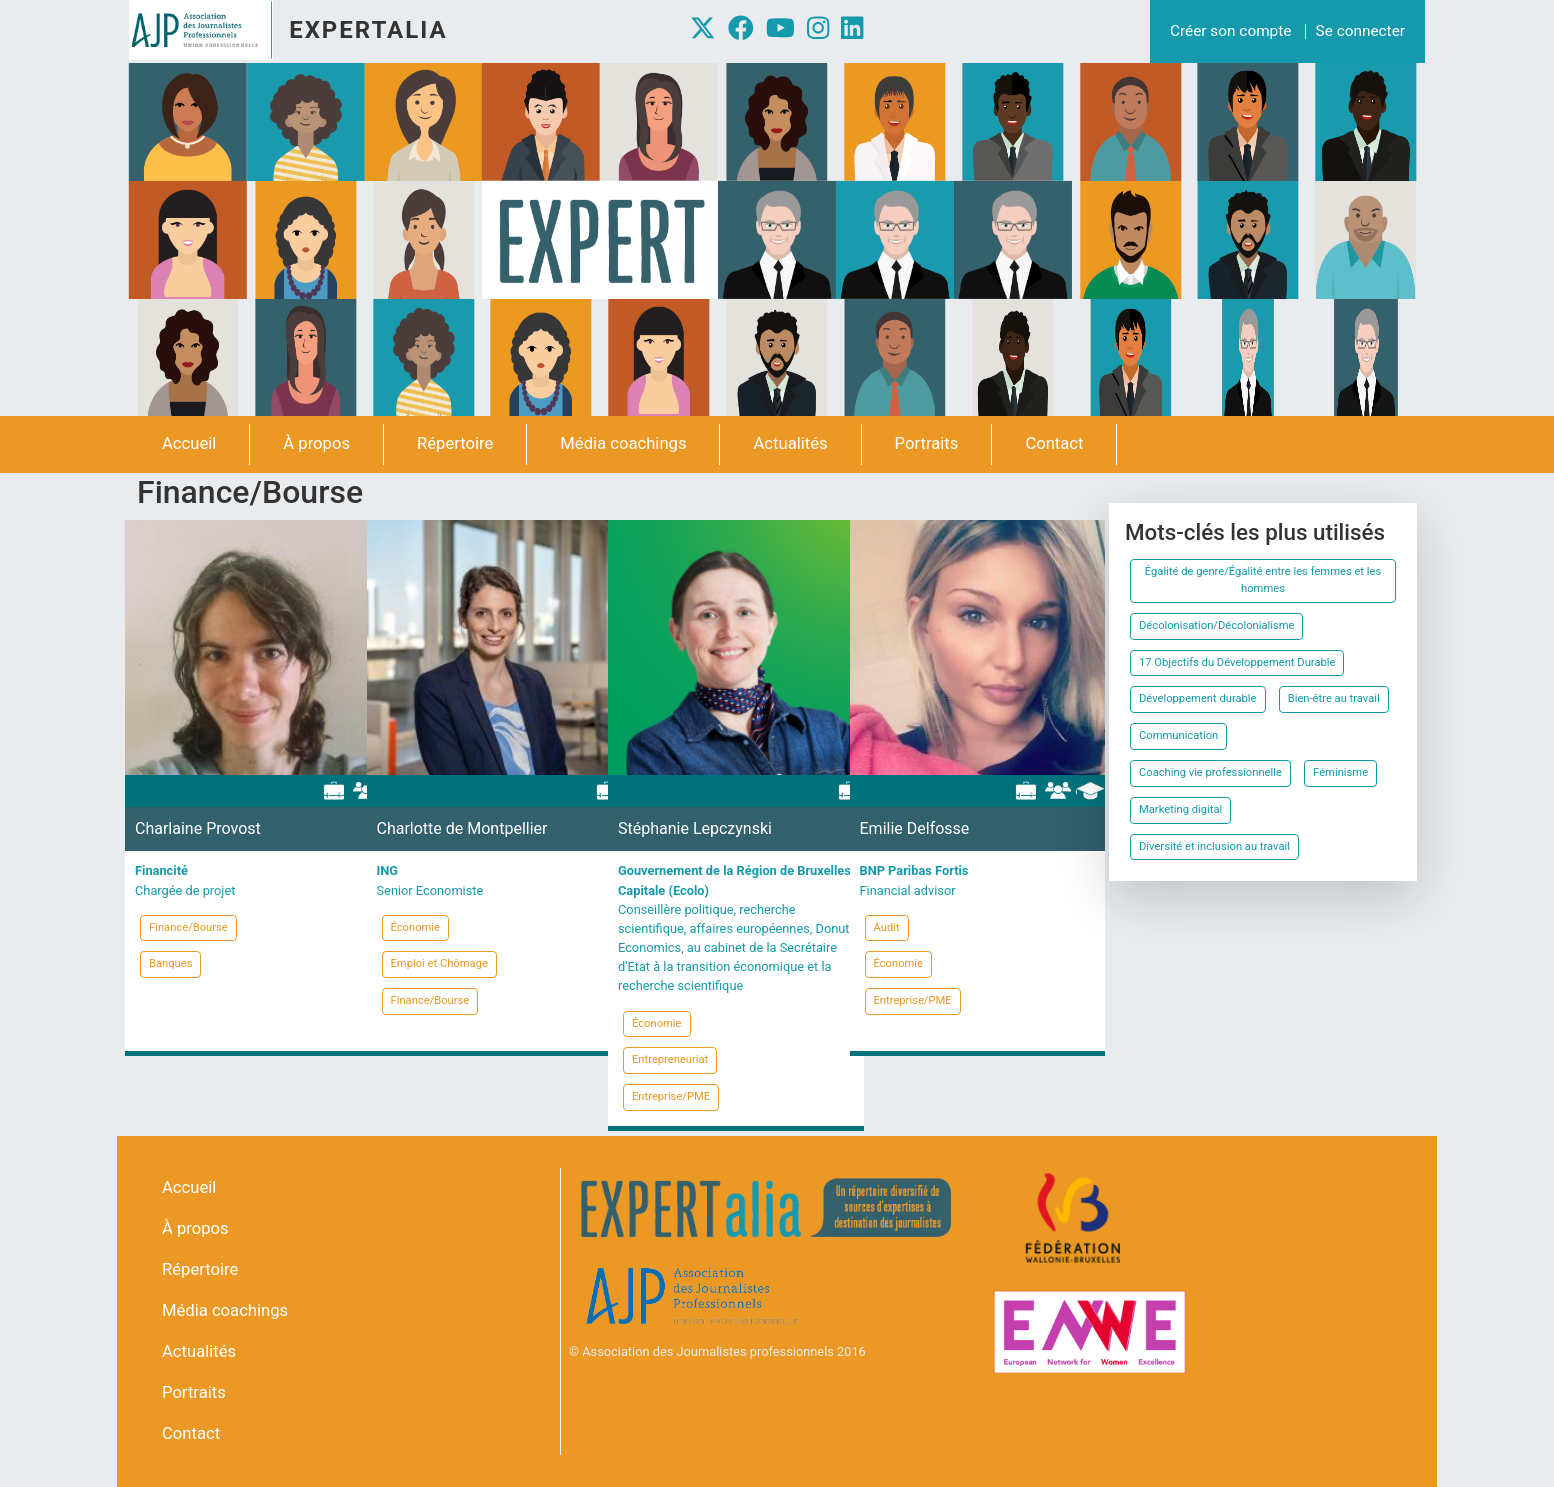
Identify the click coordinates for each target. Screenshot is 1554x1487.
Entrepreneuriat (670, 1059)
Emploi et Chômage (439, 963)
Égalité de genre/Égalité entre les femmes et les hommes (1263, 580)
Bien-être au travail (1334, 698)
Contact (1054, 443)
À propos (316, 443)
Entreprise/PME (671, 1096)
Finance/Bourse (188, 927)
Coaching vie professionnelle (1210, 772)
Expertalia (368, 30)
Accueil (189, 443)
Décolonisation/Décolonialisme (1216, 625)
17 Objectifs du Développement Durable (1237, 662)
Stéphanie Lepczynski (695, 828)
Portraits (927, 443)
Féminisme (1340, 772)
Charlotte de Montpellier (462, 828)
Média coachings (623, 443)
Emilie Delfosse (915, 828)
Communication (1178, 735)
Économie (416, 927)
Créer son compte (1230, 31)
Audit (887, 927)
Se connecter (1360, 31)
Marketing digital (1180, 809)
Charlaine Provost (198, 828)
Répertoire (455, 443)
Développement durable (1198, 698)
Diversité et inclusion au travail (1214, 846)
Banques (170, 963)
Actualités (790, 443)
